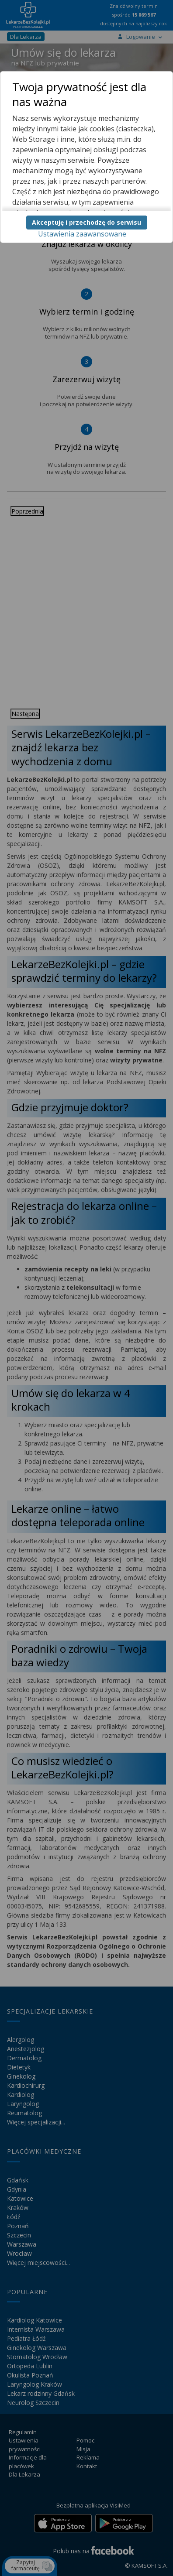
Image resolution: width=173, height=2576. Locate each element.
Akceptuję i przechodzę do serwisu (86, 222)
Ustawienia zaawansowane (82, 234)
